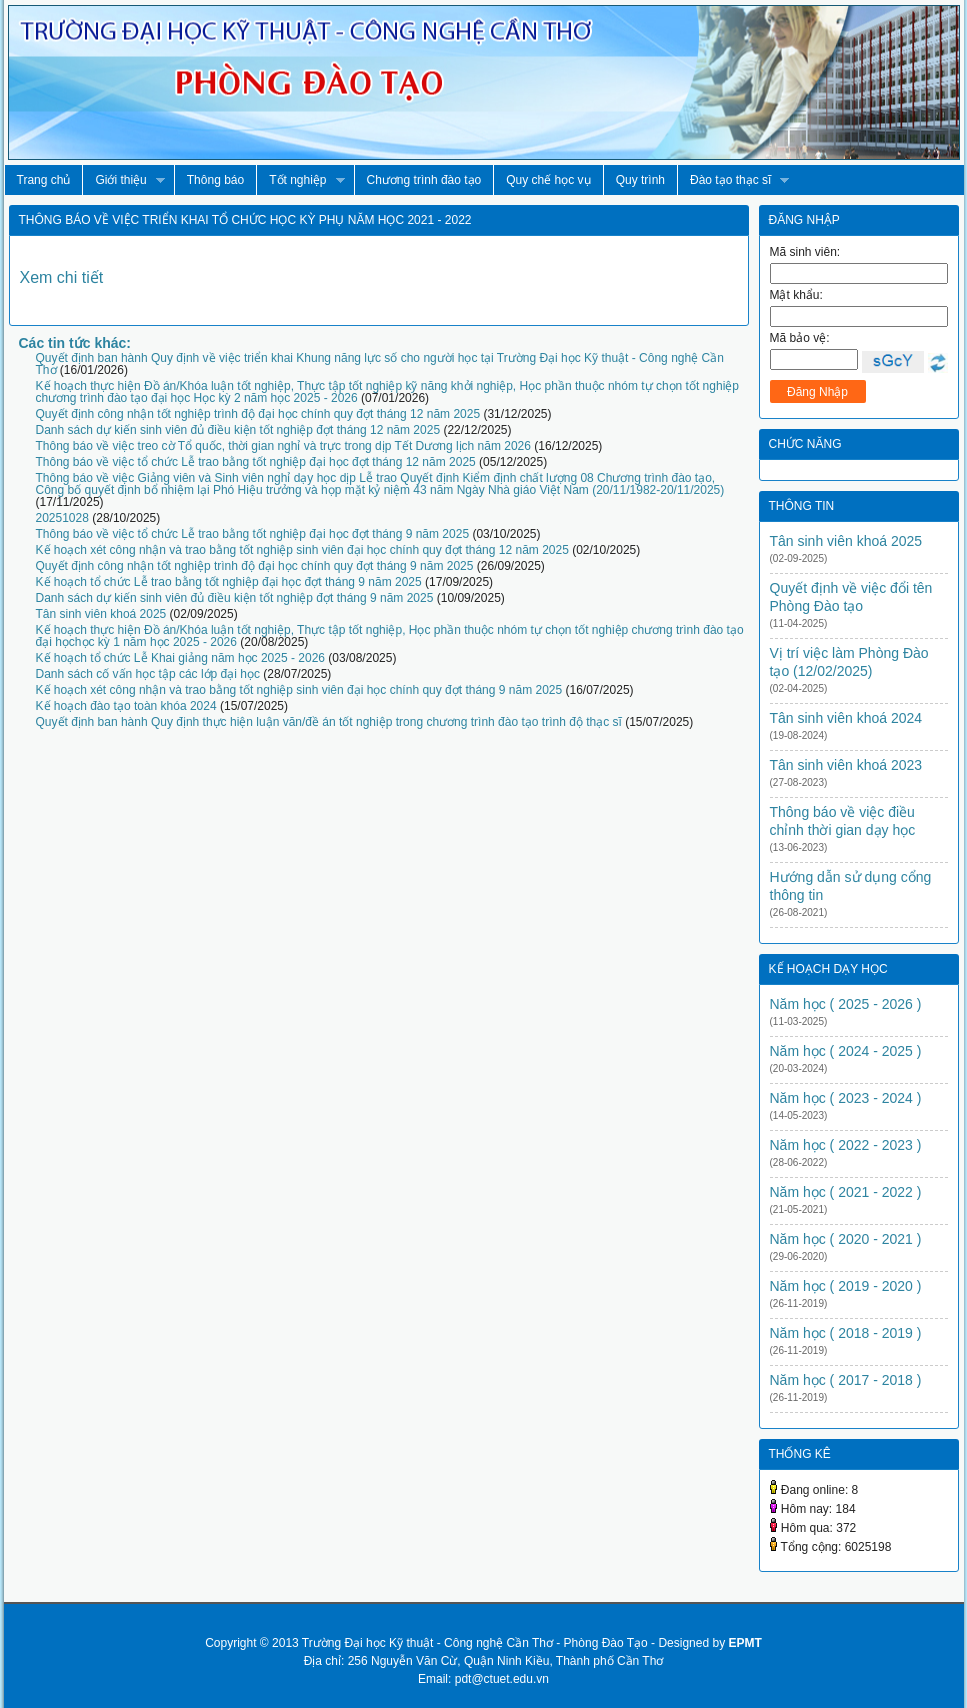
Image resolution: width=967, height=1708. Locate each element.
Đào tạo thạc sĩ (733, 180)
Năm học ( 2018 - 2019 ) (846, 1333)
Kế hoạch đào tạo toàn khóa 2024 (126, 706)
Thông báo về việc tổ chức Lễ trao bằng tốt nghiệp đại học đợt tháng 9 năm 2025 (253, 534)
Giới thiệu (123, 180)
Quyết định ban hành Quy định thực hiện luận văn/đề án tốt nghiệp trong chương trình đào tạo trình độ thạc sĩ (329, 722)
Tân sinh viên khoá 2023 (846, 765)
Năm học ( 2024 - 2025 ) (846, 1051)
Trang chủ (44, 180)
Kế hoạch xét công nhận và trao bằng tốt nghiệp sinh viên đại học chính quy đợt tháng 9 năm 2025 (299, 690)
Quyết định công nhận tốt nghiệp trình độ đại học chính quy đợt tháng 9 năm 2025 (255, 566)
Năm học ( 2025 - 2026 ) (846, 1004)
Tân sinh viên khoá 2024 (846, 718)
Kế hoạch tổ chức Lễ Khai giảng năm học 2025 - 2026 (181, 658)
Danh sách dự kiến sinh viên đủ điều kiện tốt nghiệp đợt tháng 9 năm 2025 (235, 598)
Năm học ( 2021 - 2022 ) (846, 1192)
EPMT (744, 1643)
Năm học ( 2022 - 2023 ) (846, 1145)
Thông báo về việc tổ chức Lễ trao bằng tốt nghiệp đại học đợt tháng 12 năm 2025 (256, 462)
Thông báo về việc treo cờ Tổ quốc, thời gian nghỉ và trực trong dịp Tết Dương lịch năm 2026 (283, 446)
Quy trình (640, 180)
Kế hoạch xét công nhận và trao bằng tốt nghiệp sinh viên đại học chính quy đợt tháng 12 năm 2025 (302, 550)
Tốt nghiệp (300, 180)
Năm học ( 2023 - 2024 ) (846, 1098)
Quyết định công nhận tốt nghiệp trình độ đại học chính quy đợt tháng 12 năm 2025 (258, 414)
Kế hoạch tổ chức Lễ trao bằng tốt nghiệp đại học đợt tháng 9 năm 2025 (229, 582)
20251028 (62, 518)
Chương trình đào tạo (424, 180)
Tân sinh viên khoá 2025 (101, 614)
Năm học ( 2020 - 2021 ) (846, 1239)
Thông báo (215, 180)
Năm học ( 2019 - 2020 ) (846, 1286)
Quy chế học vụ (548, 180)
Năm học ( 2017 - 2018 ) (846, 1380)
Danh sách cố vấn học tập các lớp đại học (148, 674)
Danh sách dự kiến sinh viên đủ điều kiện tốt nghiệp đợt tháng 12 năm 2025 (238, 430)
